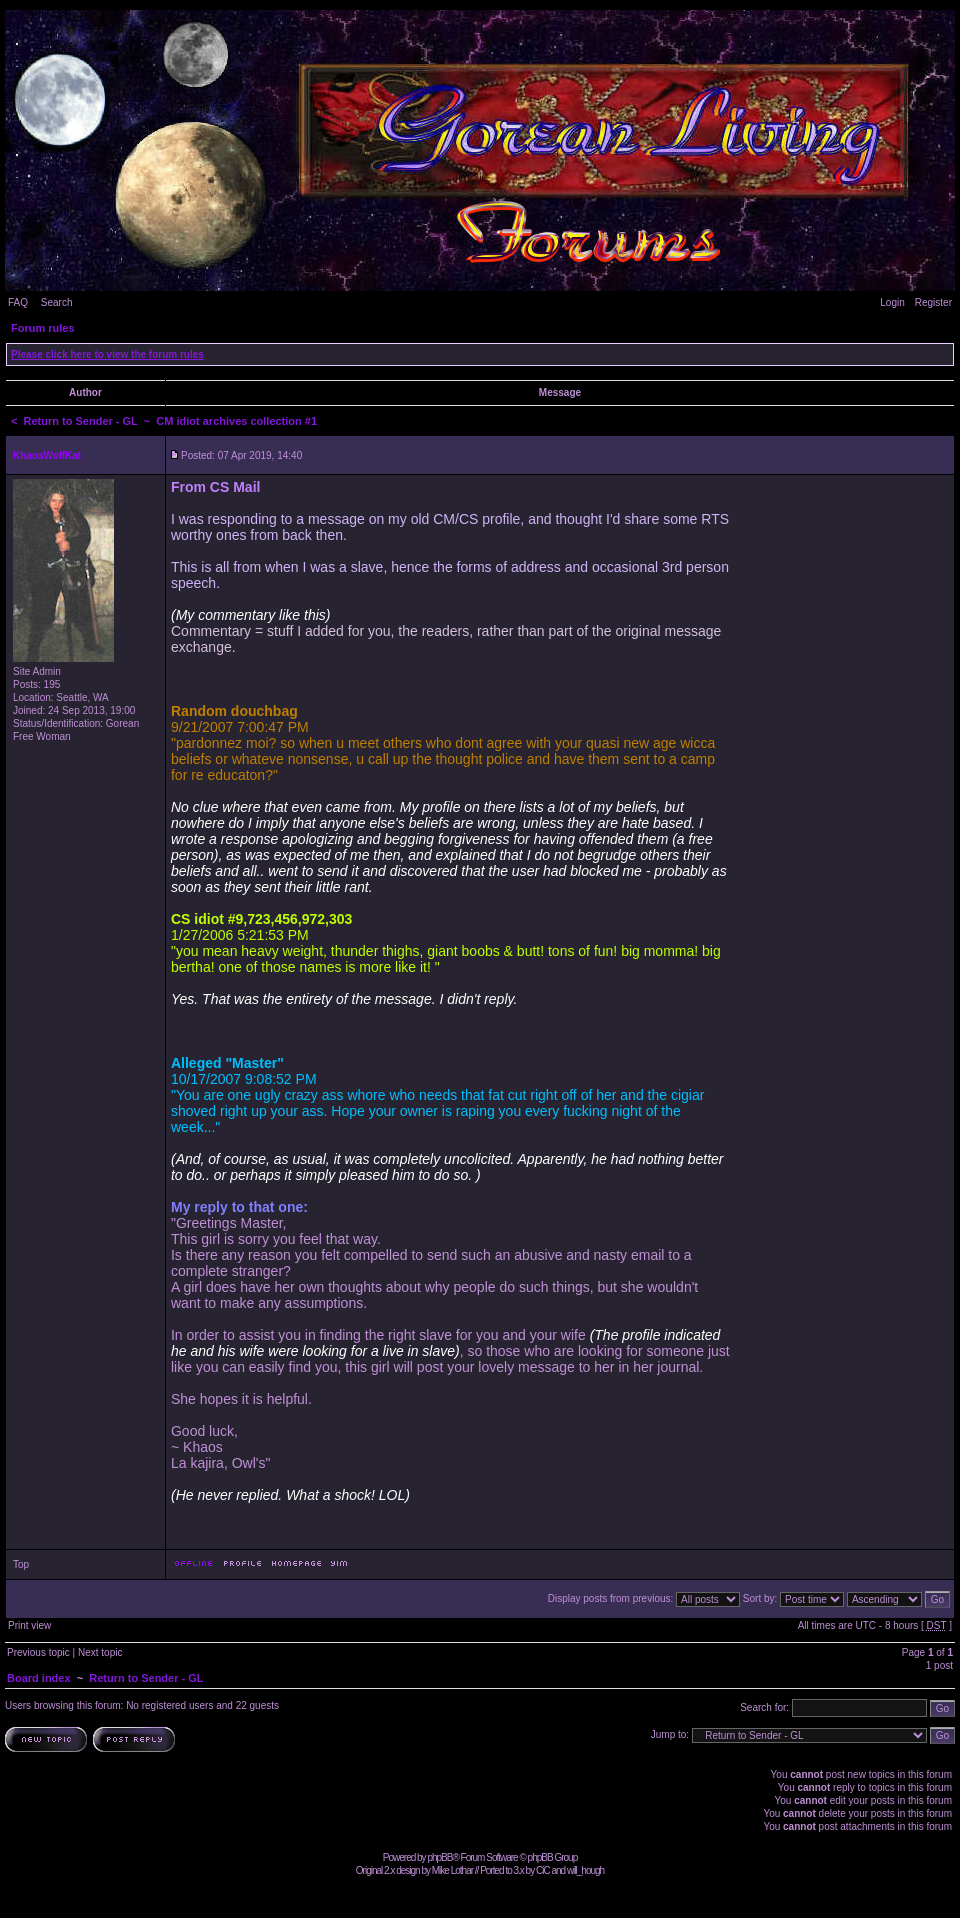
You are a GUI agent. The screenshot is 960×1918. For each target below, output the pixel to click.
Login (892, 302)
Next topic (100, 1652)
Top (21, 1564)
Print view (29, 1625)
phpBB (439, 1857)
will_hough (585, 1870)
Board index (39, 1678)
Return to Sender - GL (81, 421)
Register (933, 302)
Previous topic (38, 1652)
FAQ (18, 302)
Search (57, 302)
